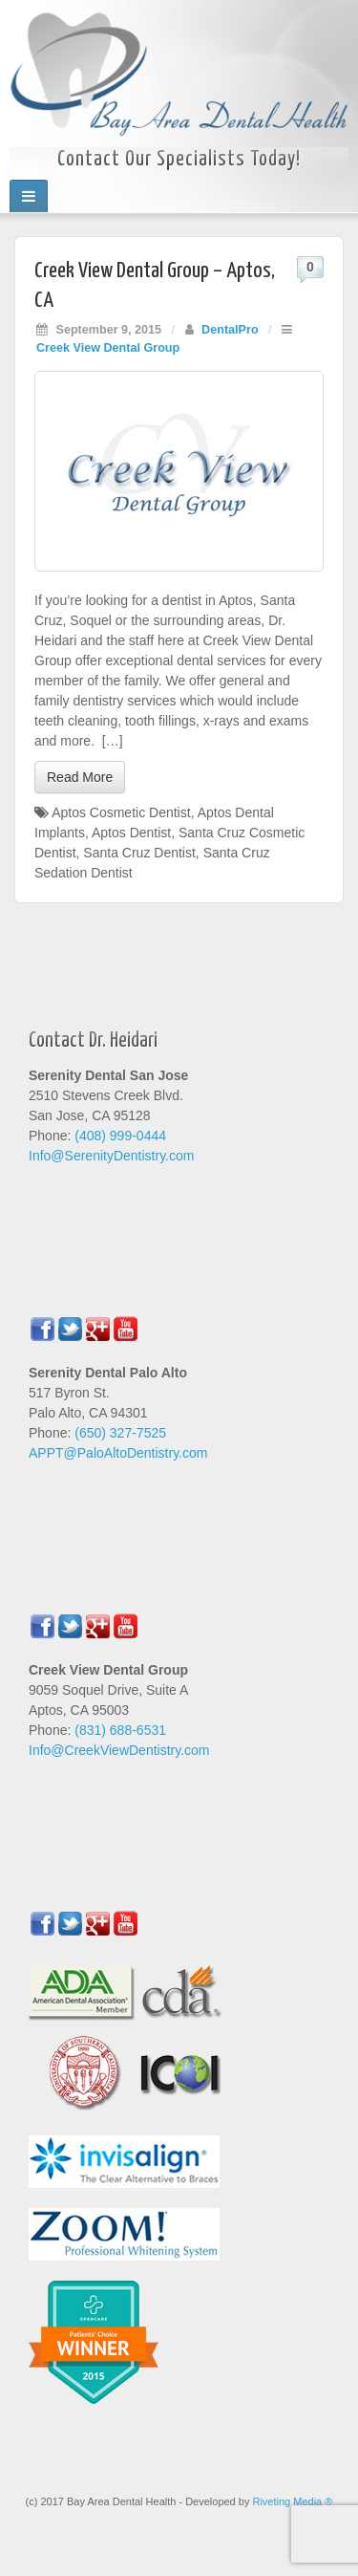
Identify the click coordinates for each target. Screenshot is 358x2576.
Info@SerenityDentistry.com (111, 1155)
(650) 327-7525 (120, 1432)
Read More (80, 777)
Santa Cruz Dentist (139, 852)
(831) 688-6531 (120, 1730)
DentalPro (229, 329)
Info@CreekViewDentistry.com (119, 1750)
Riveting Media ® (292, 2501)
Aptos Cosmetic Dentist (121, 812)
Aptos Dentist (131, 832)
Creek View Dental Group (107, 348)
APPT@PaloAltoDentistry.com (118, 1453)
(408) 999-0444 (120, 1135)
